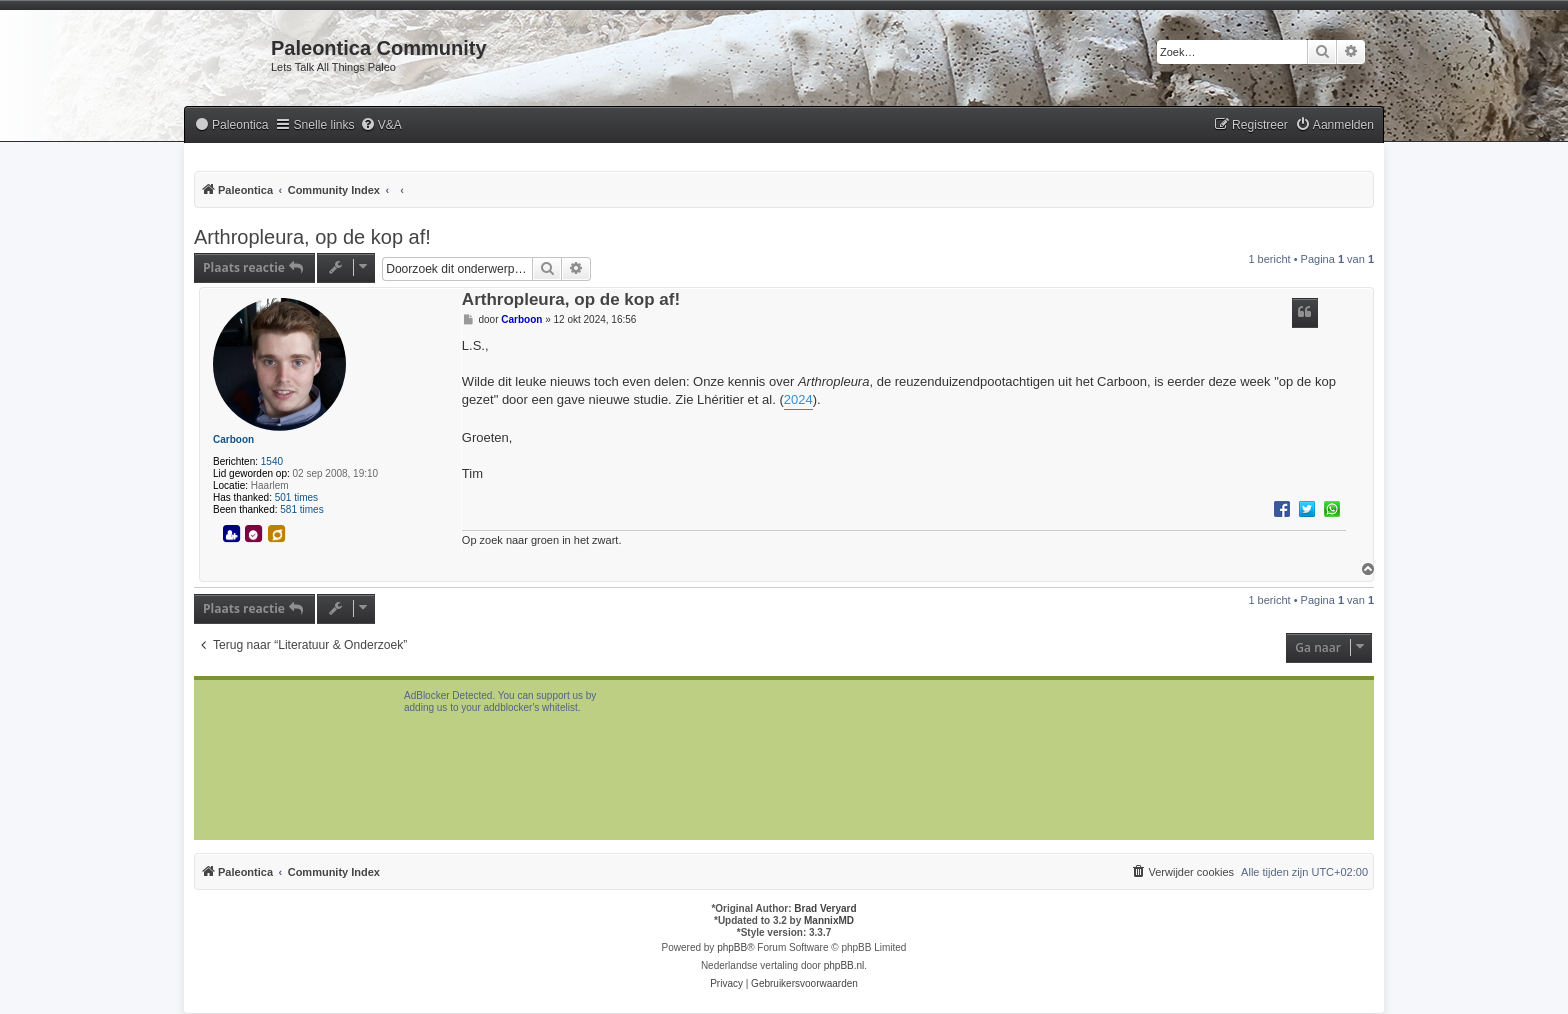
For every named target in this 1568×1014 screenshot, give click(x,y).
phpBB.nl (844, 965)
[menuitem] (231, 125)
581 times (301, 509)
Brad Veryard (825, 908)
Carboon (233, 439)
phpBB (732, 947)
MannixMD (829, 920)
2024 (798, 399)
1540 (272, 461)
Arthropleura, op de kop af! (312, 237)
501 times (296, 497)
